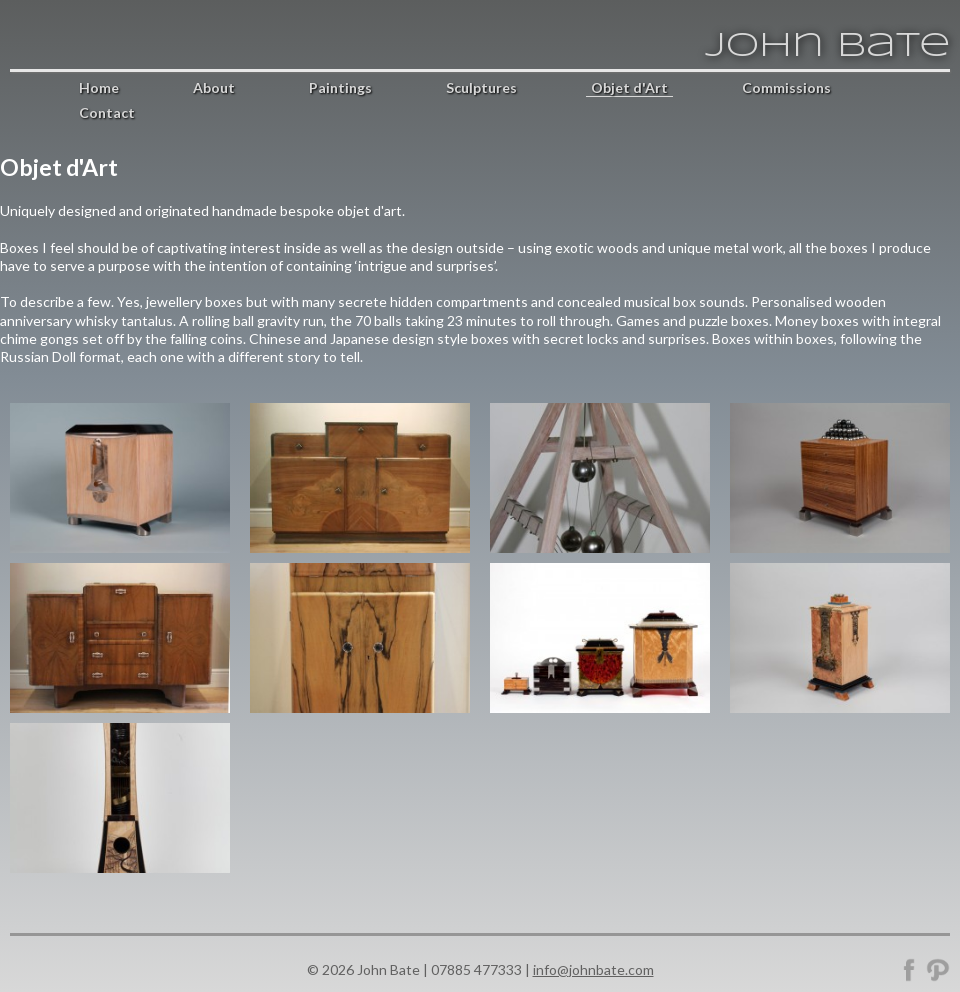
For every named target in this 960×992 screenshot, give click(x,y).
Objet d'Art (629, 87)
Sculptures (481, 87)
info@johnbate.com (593, 969)
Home (99, 87)
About (214, 87)
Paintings (340, 87)
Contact (107, 112)
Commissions (786, 87)
